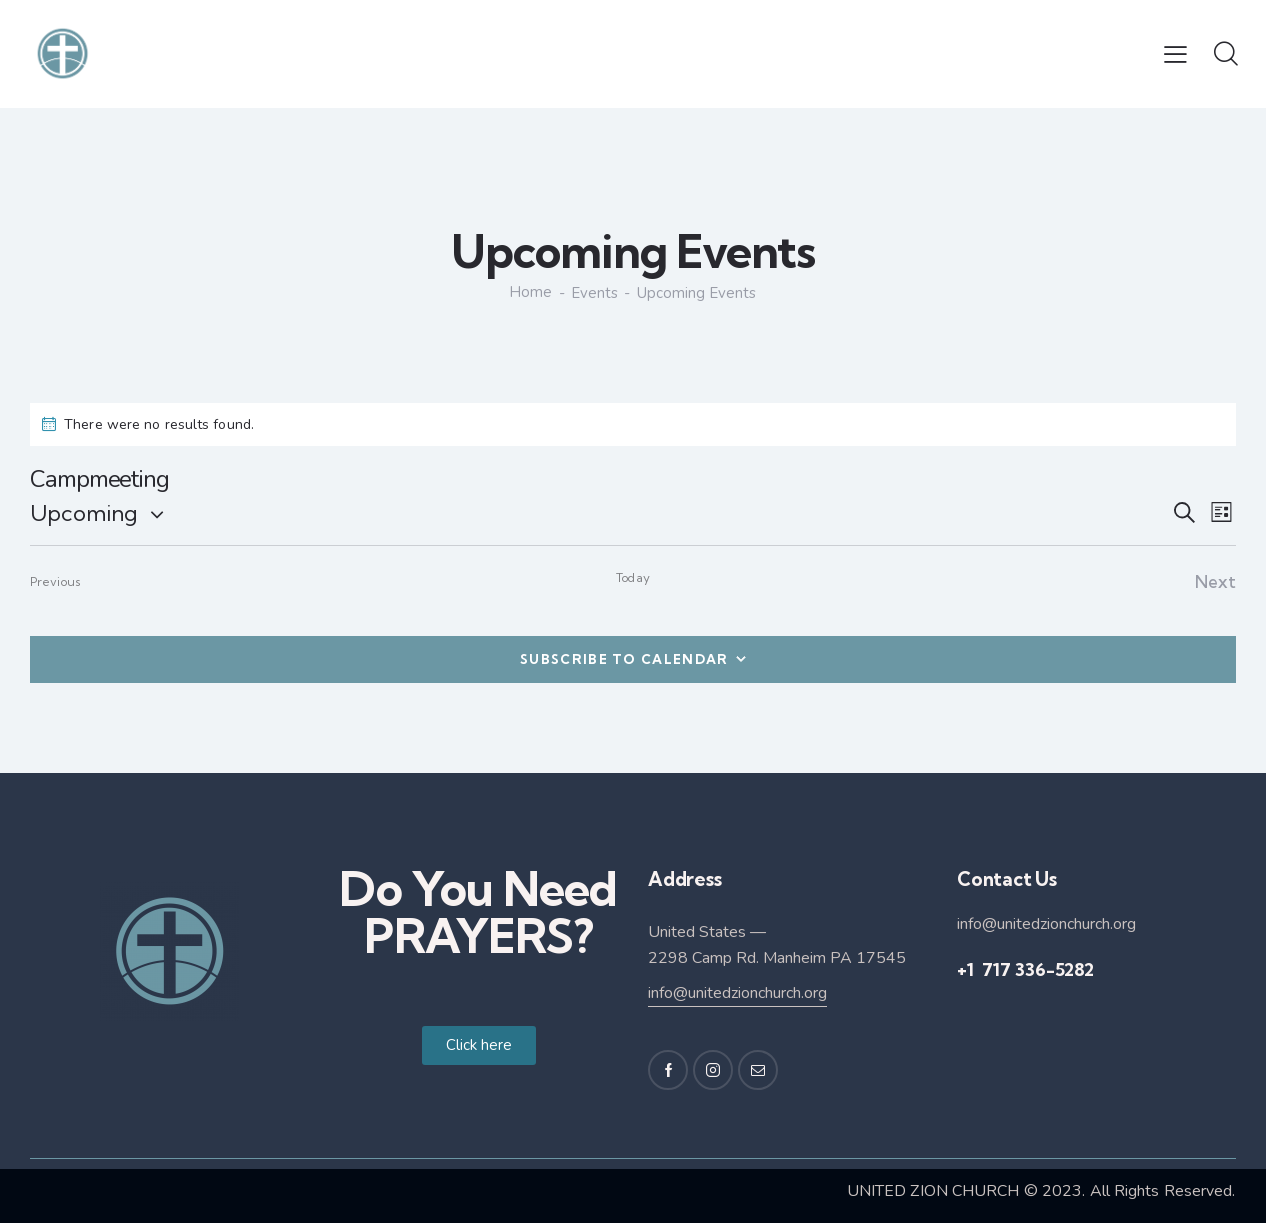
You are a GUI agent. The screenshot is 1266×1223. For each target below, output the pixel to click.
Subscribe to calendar (624, 658)
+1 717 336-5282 (1025, 968)
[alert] (633, 423)
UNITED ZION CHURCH (933, 1190)
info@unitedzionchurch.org (737, 992)
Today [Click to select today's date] (633, 577)
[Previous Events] (55, 581)
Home (530, 293)
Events (595, 293)
